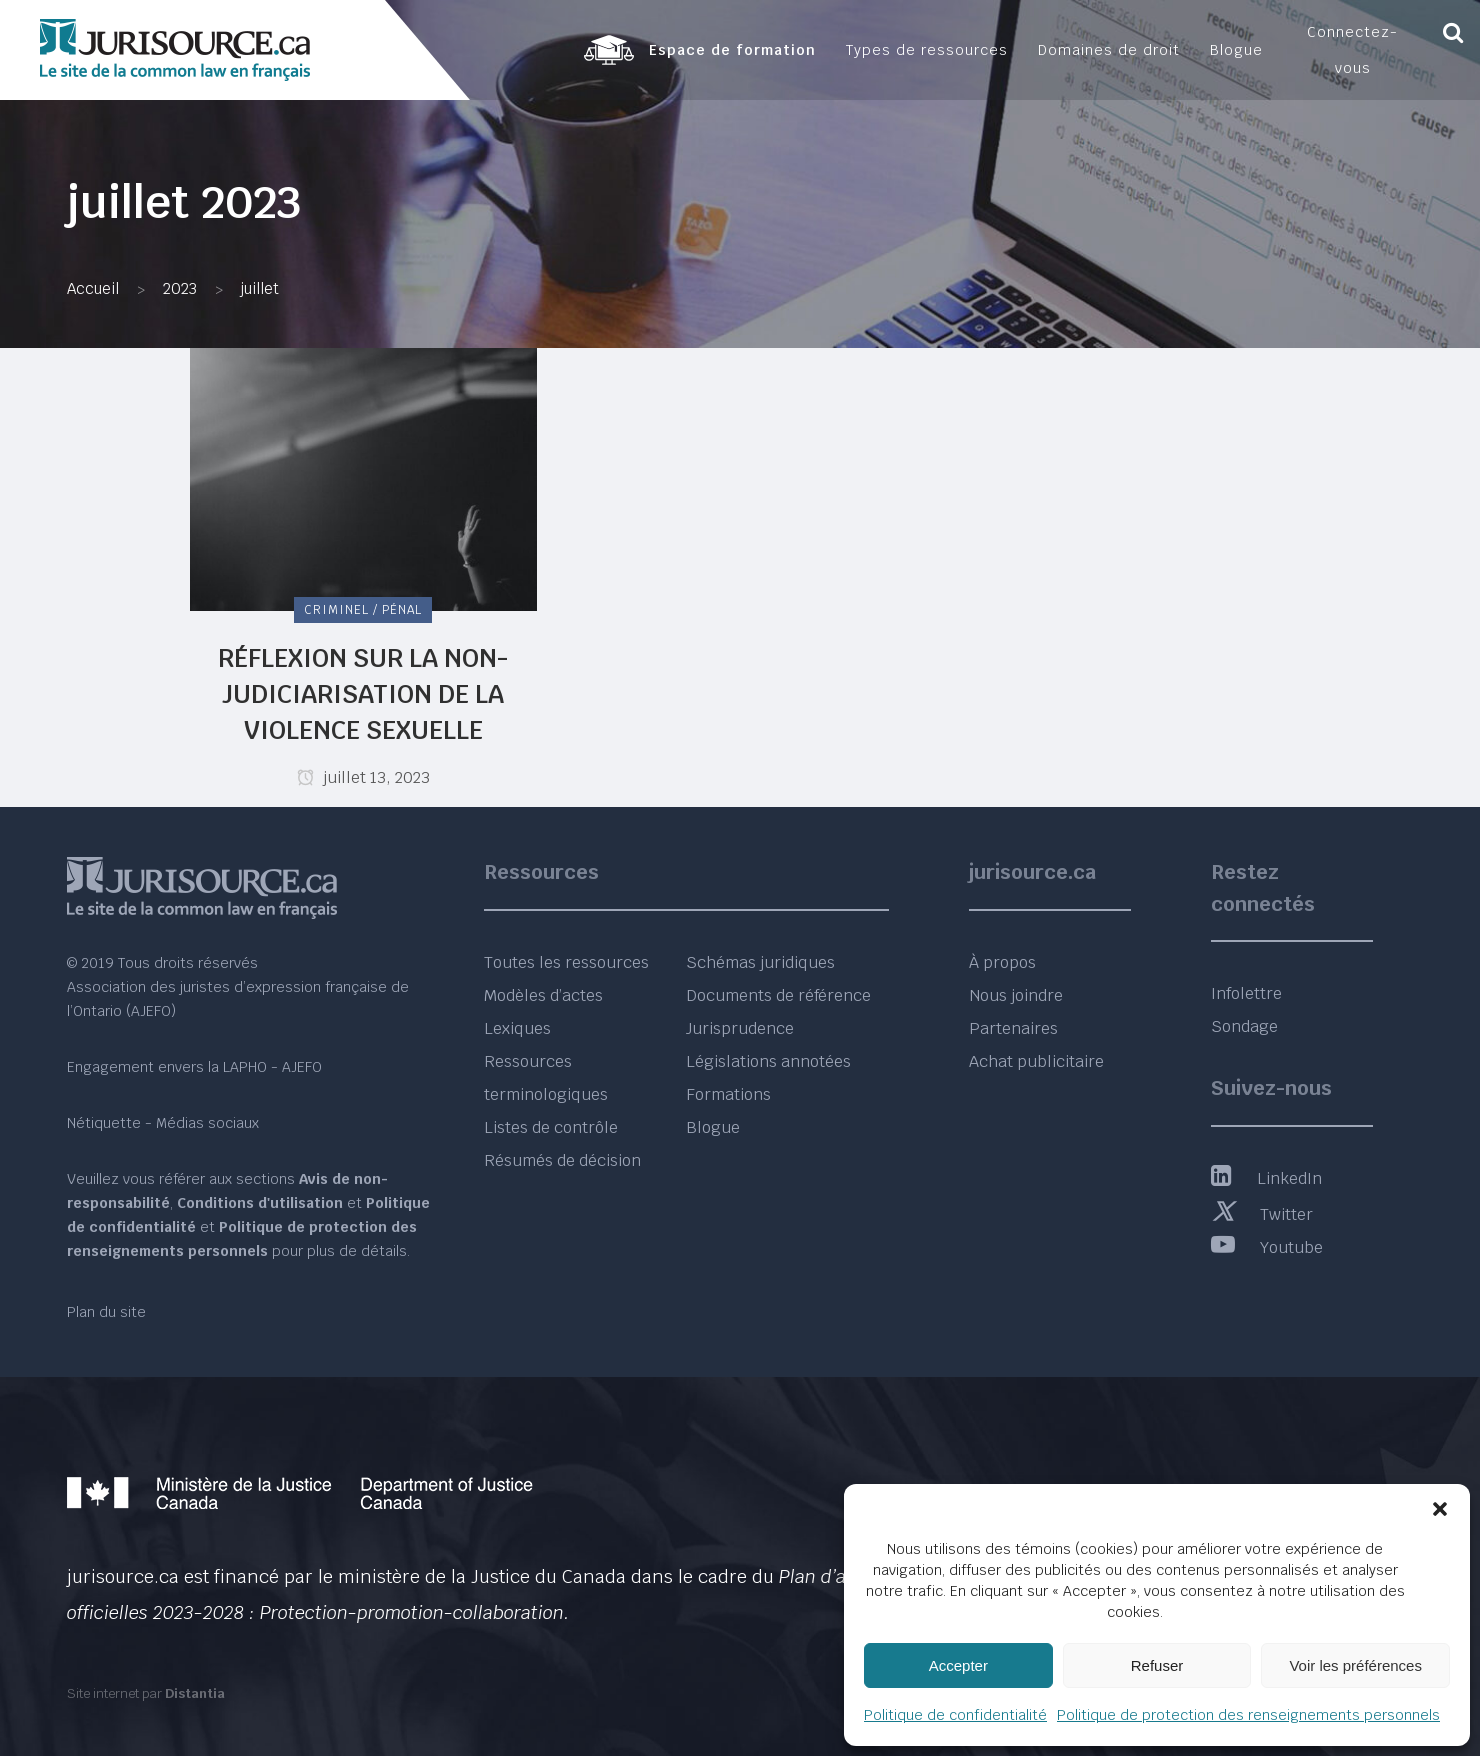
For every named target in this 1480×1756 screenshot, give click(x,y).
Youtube (1267, 1247)
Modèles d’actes (543, 995)
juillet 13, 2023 (363, 777)
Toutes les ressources (566, 962)
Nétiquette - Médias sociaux (163, 1123)
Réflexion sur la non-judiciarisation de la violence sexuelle (363, 694)
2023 (180, 288)
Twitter (1262, 1214)
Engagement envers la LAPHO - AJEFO (194, 1067)
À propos (1002, 962)
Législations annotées (768, 1061)
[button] (1440, 1509)
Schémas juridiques (760, 962)
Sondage (1244, 1026)
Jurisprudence (740, 1028)
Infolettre (1246, 993)
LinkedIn (1266, 1178)
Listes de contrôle (551, 1127)
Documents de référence (778, 995)
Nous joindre (1016, 995)
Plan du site (106, 1312)
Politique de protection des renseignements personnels (1248, 1715)
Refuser (1157, 1665)
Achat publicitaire (1036, 1061)
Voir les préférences (1355, 1665)
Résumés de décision (562, 1160)
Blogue (713, 1127)
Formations (728, 1094)
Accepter (958, 1665)
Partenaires (1013, 1028)
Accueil (93, 288)
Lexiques (517, 1028)
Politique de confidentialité (955, 1715)
